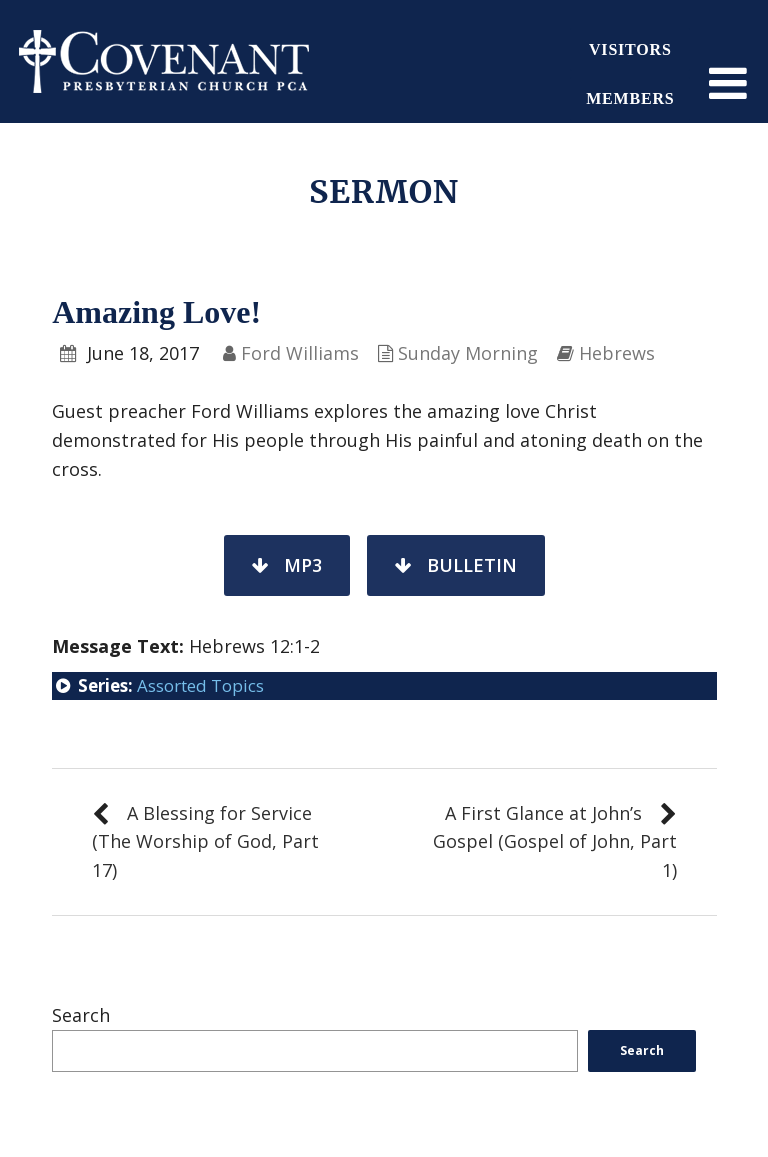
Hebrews (617, 353)
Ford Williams (300, 353)
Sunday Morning (468, 353)
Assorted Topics (200, 685)
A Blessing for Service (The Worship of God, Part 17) (205, 842)
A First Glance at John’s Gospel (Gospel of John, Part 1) (555, 842)
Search (81, 1015)
